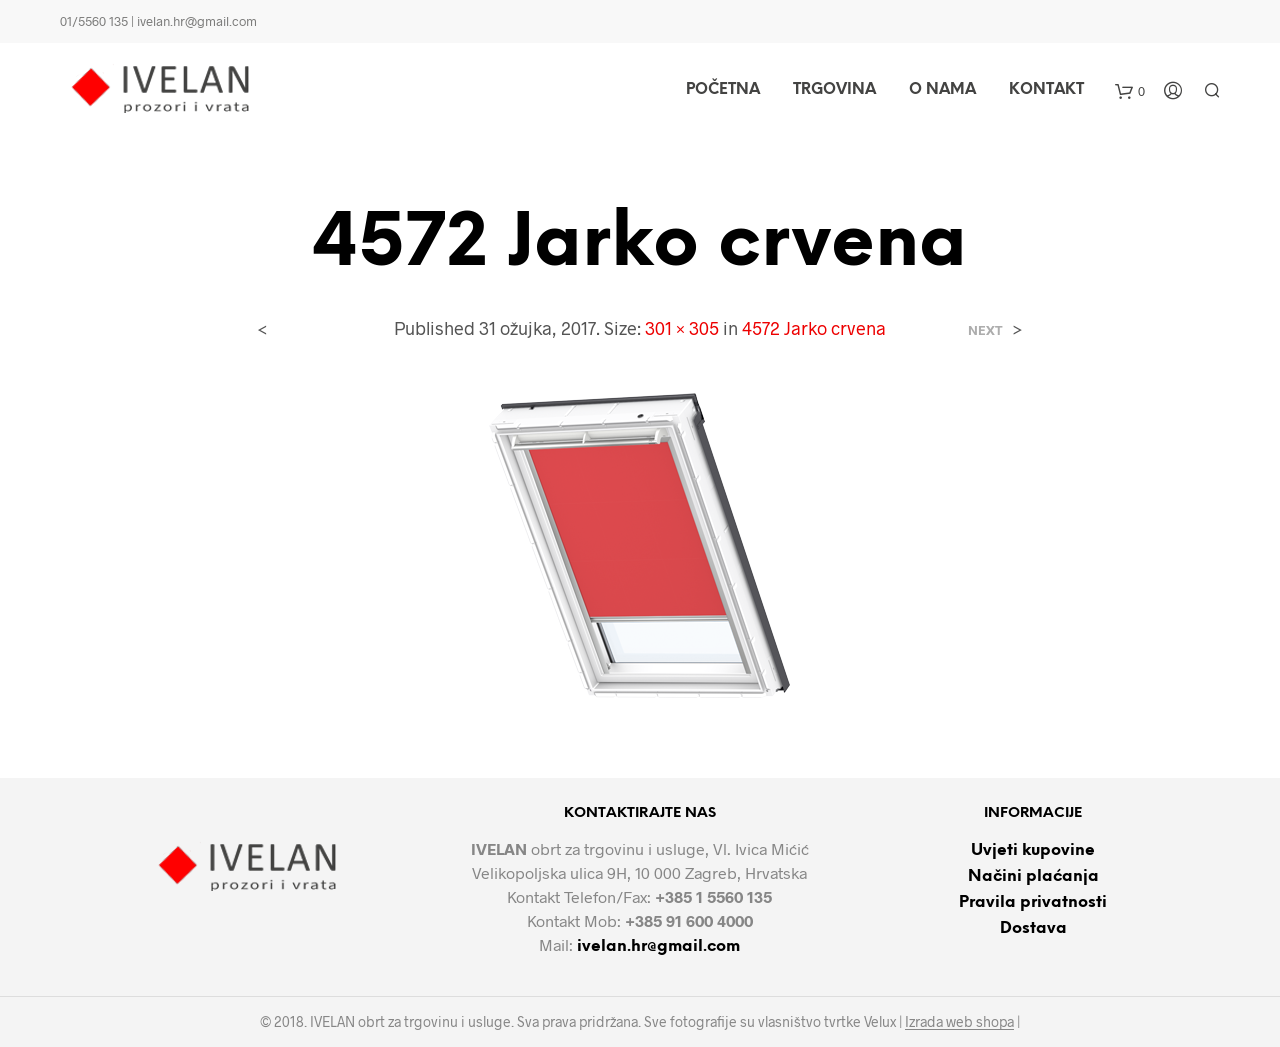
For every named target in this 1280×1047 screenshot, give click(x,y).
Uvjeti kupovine (1033, 850)
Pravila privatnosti (1033, 902)
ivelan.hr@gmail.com (658, 946)
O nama (942, 90)
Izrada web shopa (959, 1022)
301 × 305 (682, 328)
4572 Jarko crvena (814, 328)
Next (985, 330)
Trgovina (834, 90)
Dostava (1033, 928)
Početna (723, 90)
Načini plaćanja (1033, 876)
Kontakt (1046, 90)
